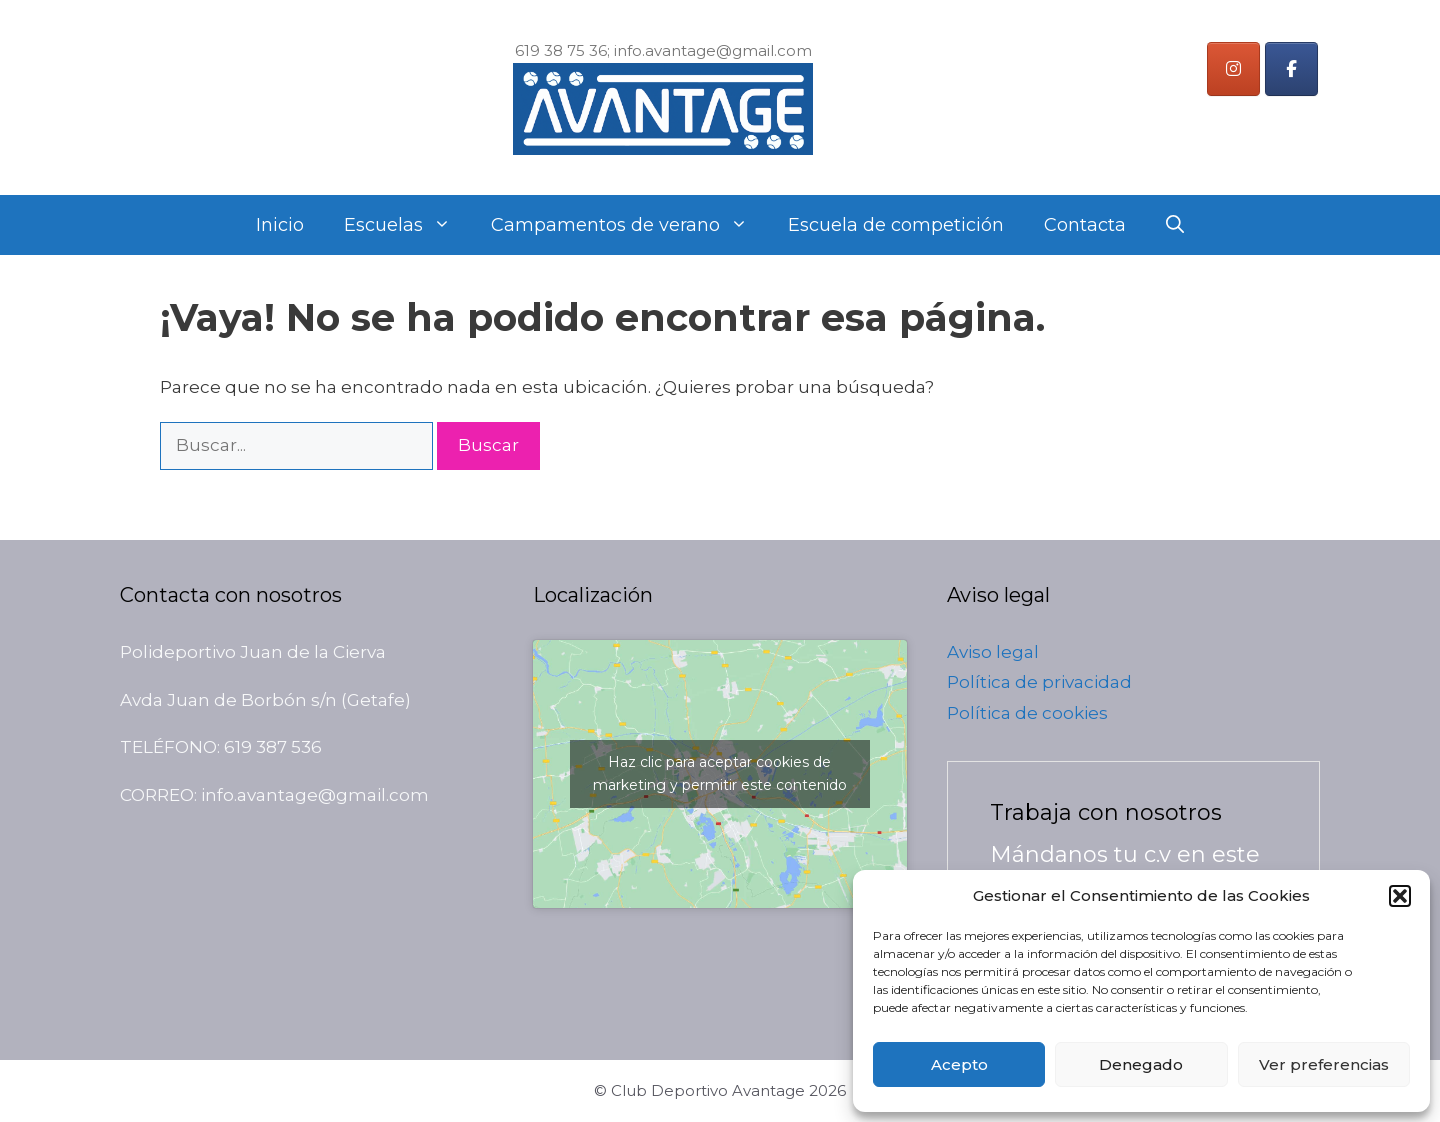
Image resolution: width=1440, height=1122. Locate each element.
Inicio (280, 225)
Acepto (959, 1064)
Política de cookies (1027, 713)
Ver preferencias (1324, 1064)
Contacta (1085, 225)
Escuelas (407, 225)
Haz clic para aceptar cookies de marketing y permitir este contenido (720, 773)
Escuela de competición (896, 225)
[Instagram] (1233, 69)
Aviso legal (993, 652)
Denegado (1141, 1064)
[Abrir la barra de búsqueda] (1175, 225)
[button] (1400, 896)
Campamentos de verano (629, 225)
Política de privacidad (1039, 682)
